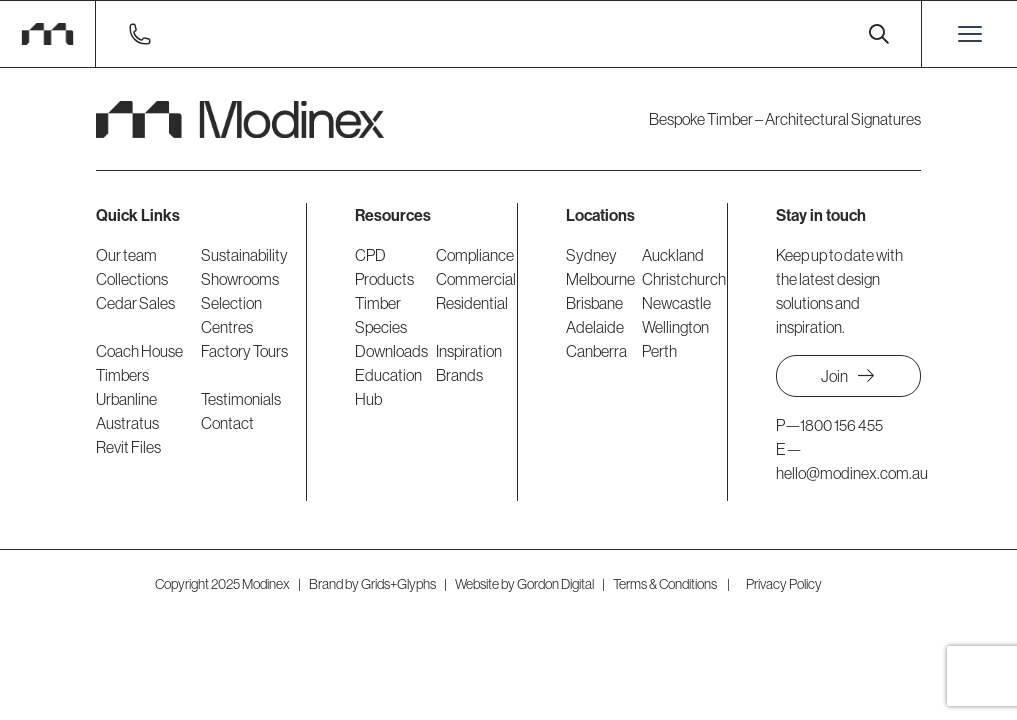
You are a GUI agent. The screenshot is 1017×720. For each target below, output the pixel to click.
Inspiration (469, 351)
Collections (132, 279)
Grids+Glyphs (398, 584)
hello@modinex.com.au (852, 473)
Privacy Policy (784, 584)
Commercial (476, 279)
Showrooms (240, 279)
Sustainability (244, 255)
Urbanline (126, 399)
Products (384, 279)
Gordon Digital (555, 584)
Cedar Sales (135, 303)
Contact (227, 423)
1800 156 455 (841, 425)
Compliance (475, 255)
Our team (126, 255)
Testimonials (241, 399)
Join (848, 376)
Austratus (127, 423)
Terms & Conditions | (671, 584)
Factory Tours (244, 351)
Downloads (391, 351)
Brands (459, 375)
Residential (472, 303)
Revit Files (128, 447)
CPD (370, 255)
